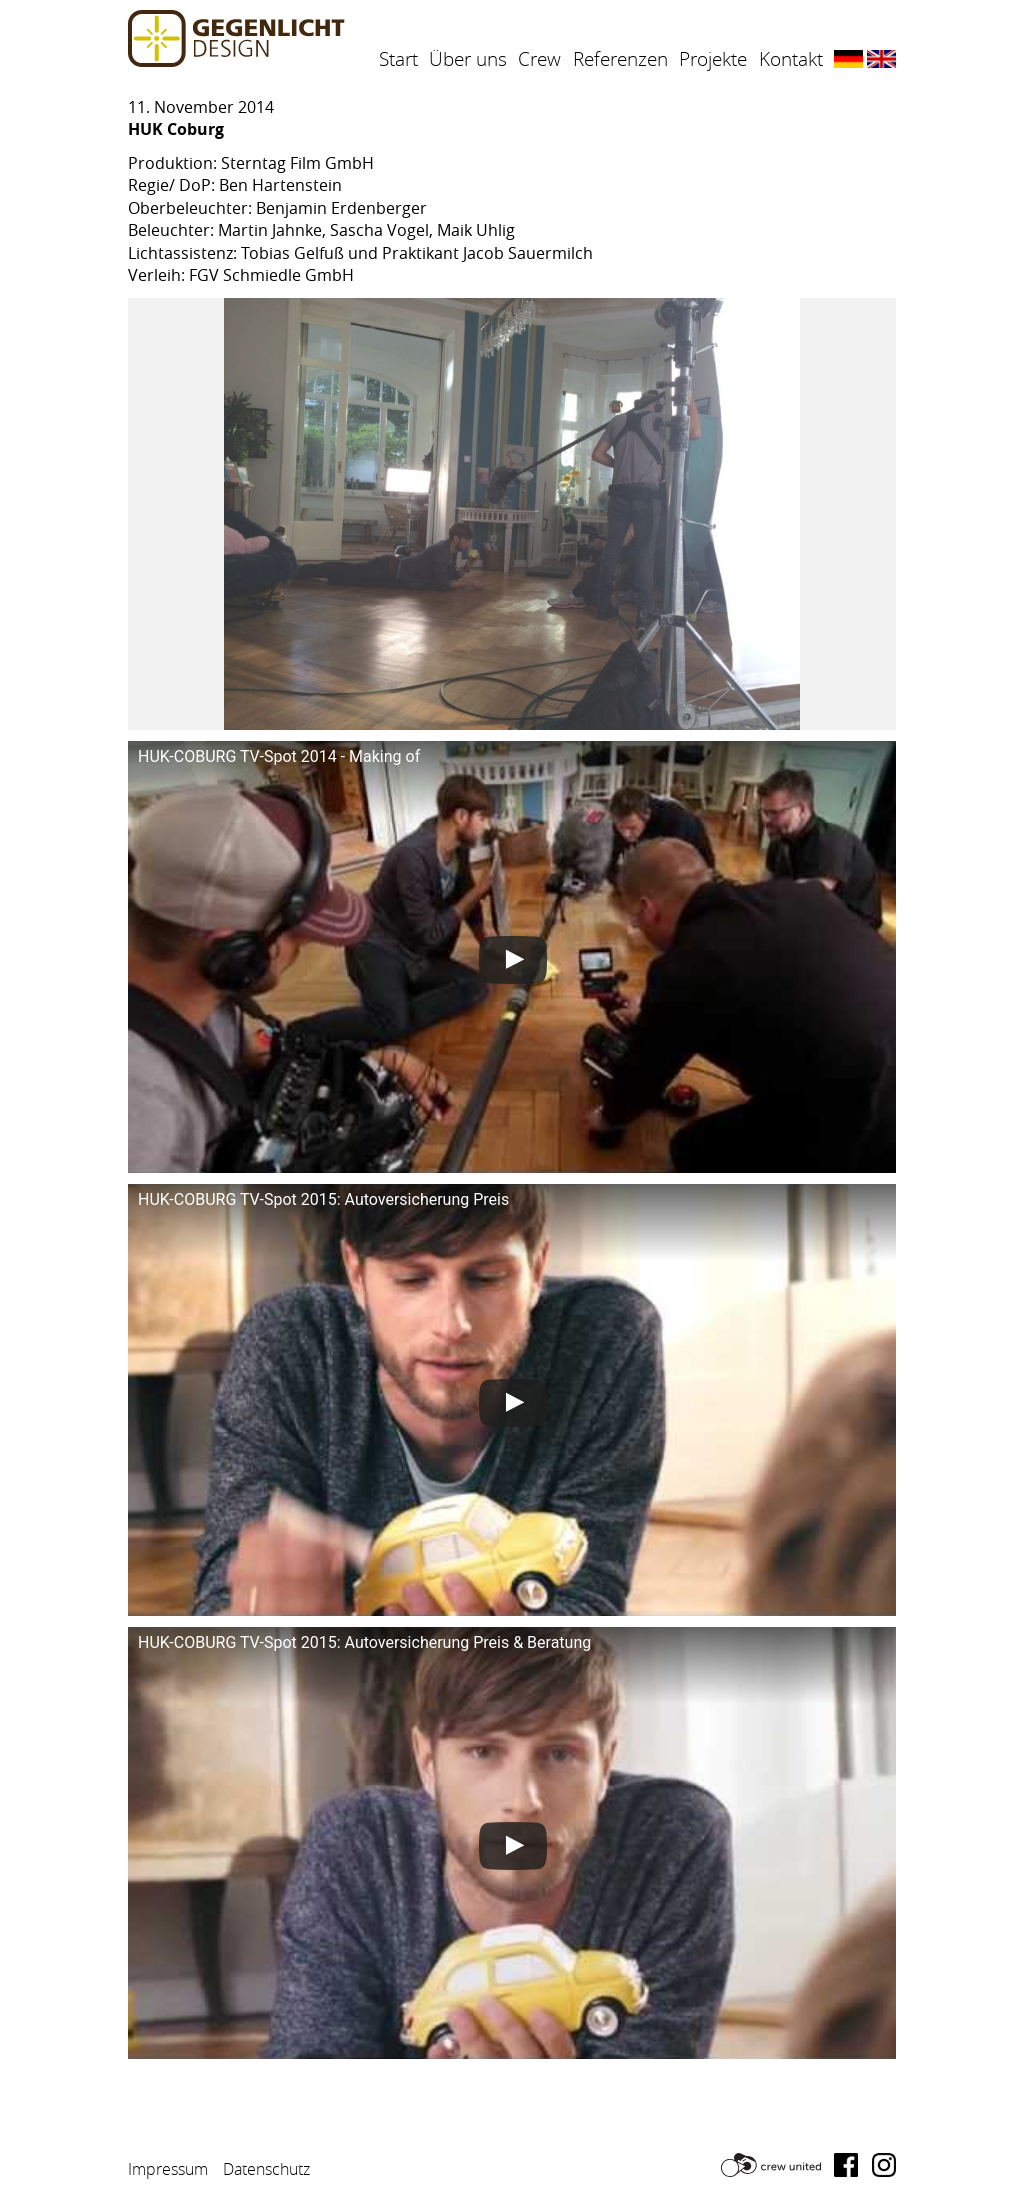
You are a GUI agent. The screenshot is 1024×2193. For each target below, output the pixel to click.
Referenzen (620, 59)
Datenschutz (266, 2169)
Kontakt (791, 59)
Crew (539, 59)
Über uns (468, 59)
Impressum (168, 2169)
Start (398, 59)
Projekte (713, 59)
